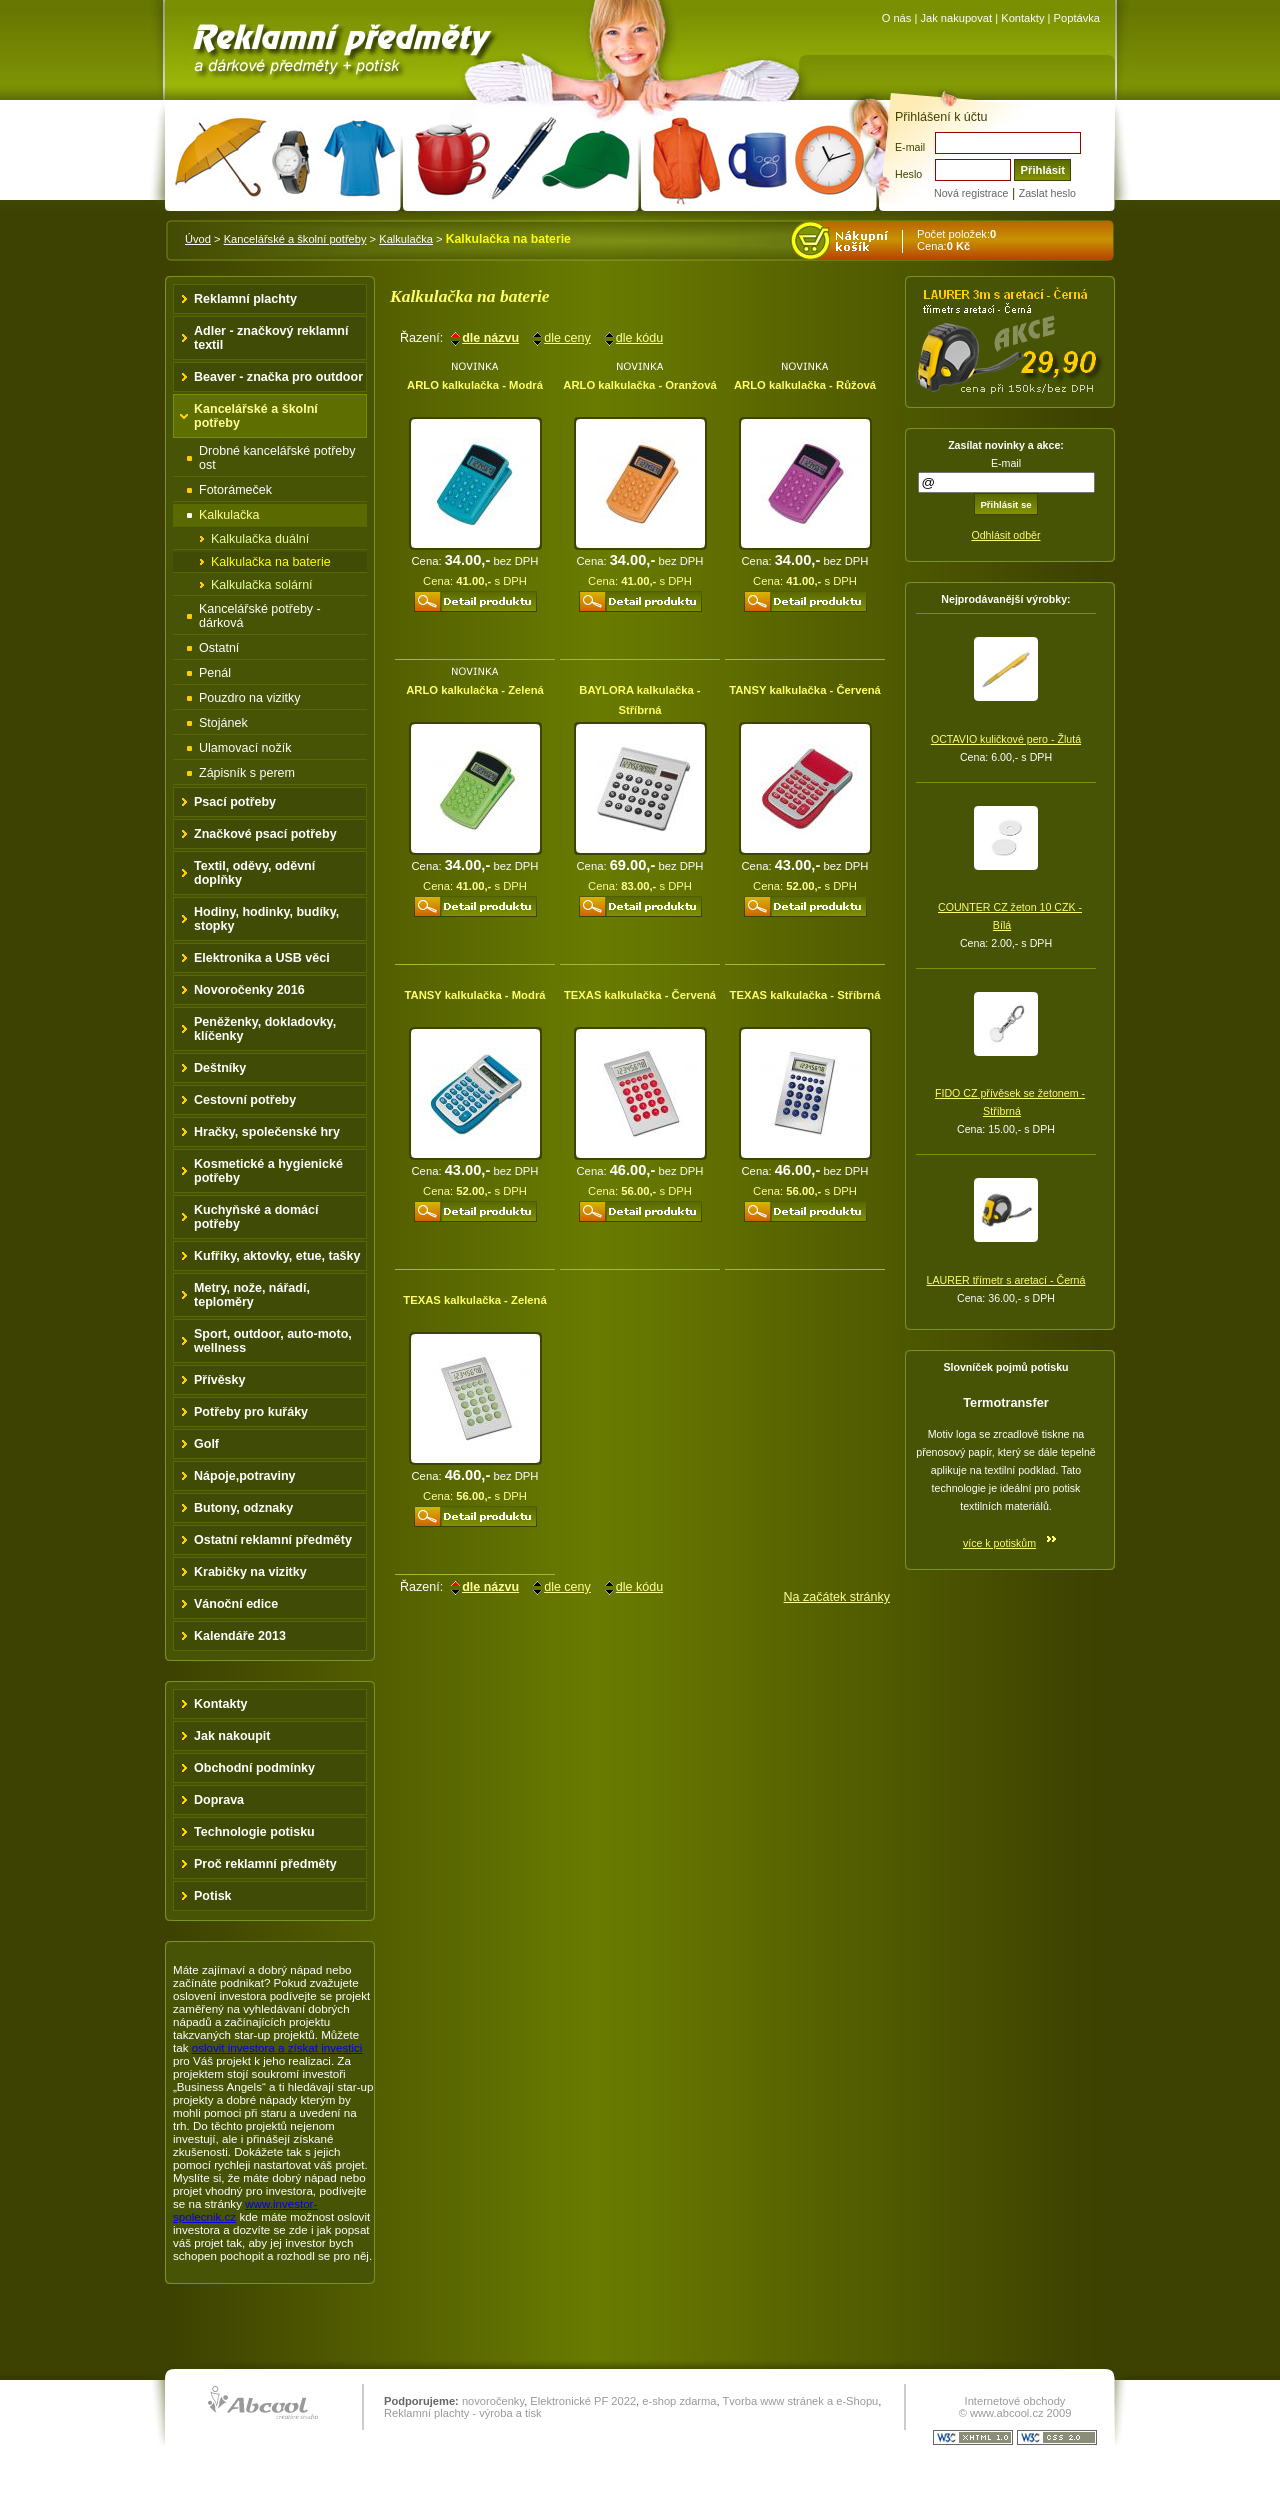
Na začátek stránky (837, 1597)
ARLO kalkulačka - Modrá (475, 385)
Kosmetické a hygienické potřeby (268, 1171)
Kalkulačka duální (260, 539)
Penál (215, 673)
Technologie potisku (254, 1832)
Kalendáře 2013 (240, 1636)
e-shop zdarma (679, 2401)
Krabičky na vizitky (250, 1572)
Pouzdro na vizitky (250, 698)
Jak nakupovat (956, 18)
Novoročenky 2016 (249, 990)
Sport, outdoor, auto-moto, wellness (273, 1341)
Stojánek (223, 723)
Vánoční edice (236, 1604)
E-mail (910, 147)
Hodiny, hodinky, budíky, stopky (266, 919)
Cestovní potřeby (245, 1100)
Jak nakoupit (232, 1736)
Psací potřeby (235, 802)
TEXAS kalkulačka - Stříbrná (805, 995)
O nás (897, 18)
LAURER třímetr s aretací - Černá (1006, 1280)
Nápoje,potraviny (245, 1476)
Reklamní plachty (245, 299)
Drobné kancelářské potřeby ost (277, 458)
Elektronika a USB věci (262, 958)
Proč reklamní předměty (265, 1864)
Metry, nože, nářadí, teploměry (252, 1295)
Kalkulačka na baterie (271, 562)
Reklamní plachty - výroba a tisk (463, 2413)
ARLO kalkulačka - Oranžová (639, 385)
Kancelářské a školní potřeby (295, 239)
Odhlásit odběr (1005, 535)
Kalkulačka (406, 239)
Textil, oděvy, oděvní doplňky (254, 873)
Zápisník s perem (247, 773)
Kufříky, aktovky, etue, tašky (277, 1256)
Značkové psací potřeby (265, 834)
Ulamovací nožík (245, 748)
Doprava (219, 1800)
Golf (206, 1444)
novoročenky (493, 2401)
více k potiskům (999, 1543)
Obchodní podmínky (254, 1768)
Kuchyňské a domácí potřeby (256, 1217)
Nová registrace (971, 193)
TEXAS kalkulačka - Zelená (474, 1300)
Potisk (213, 1896)
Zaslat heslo (1047, 193)
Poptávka (1077, 18)
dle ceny (567, 338)
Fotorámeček (235, 490)
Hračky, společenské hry (267, 1132)
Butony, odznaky (243, 1508)
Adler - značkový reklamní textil (271, 338)
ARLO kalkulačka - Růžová (805, 385)
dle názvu (490, 338)
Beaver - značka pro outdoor (278, 377)
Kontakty (1022, 18)
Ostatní (219, 648)
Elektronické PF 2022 (583, 2401)
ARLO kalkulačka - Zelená (475, 690)
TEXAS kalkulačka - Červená (640, 995)
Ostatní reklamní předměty (273, 1540)
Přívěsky (220, 1380)
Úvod (198, 239)
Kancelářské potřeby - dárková (260, 616)
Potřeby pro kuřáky (251, 1412)
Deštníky (220, 1068)
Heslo (908, 174)
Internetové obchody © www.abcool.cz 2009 (1015, 2407)
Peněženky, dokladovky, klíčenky (265, 1029)
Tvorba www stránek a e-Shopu (800, 2401)
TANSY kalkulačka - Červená (805, 690)
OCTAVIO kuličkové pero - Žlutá (1006, 739)
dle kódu (639, 338)
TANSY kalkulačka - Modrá (474, 995)
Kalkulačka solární (262, 585)
